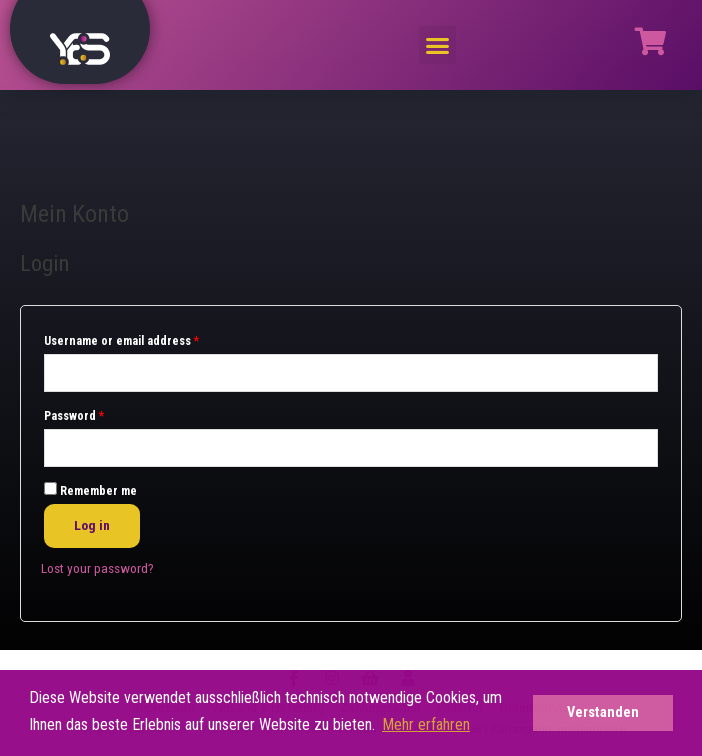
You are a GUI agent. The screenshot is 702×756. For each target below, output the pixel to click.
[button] (438, 45)
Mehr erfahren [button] (426, 724)
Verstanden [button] (603, 712)
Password (74, 416)
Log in (92, 525)
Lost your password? (97, 568)
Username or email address (121, 341)
